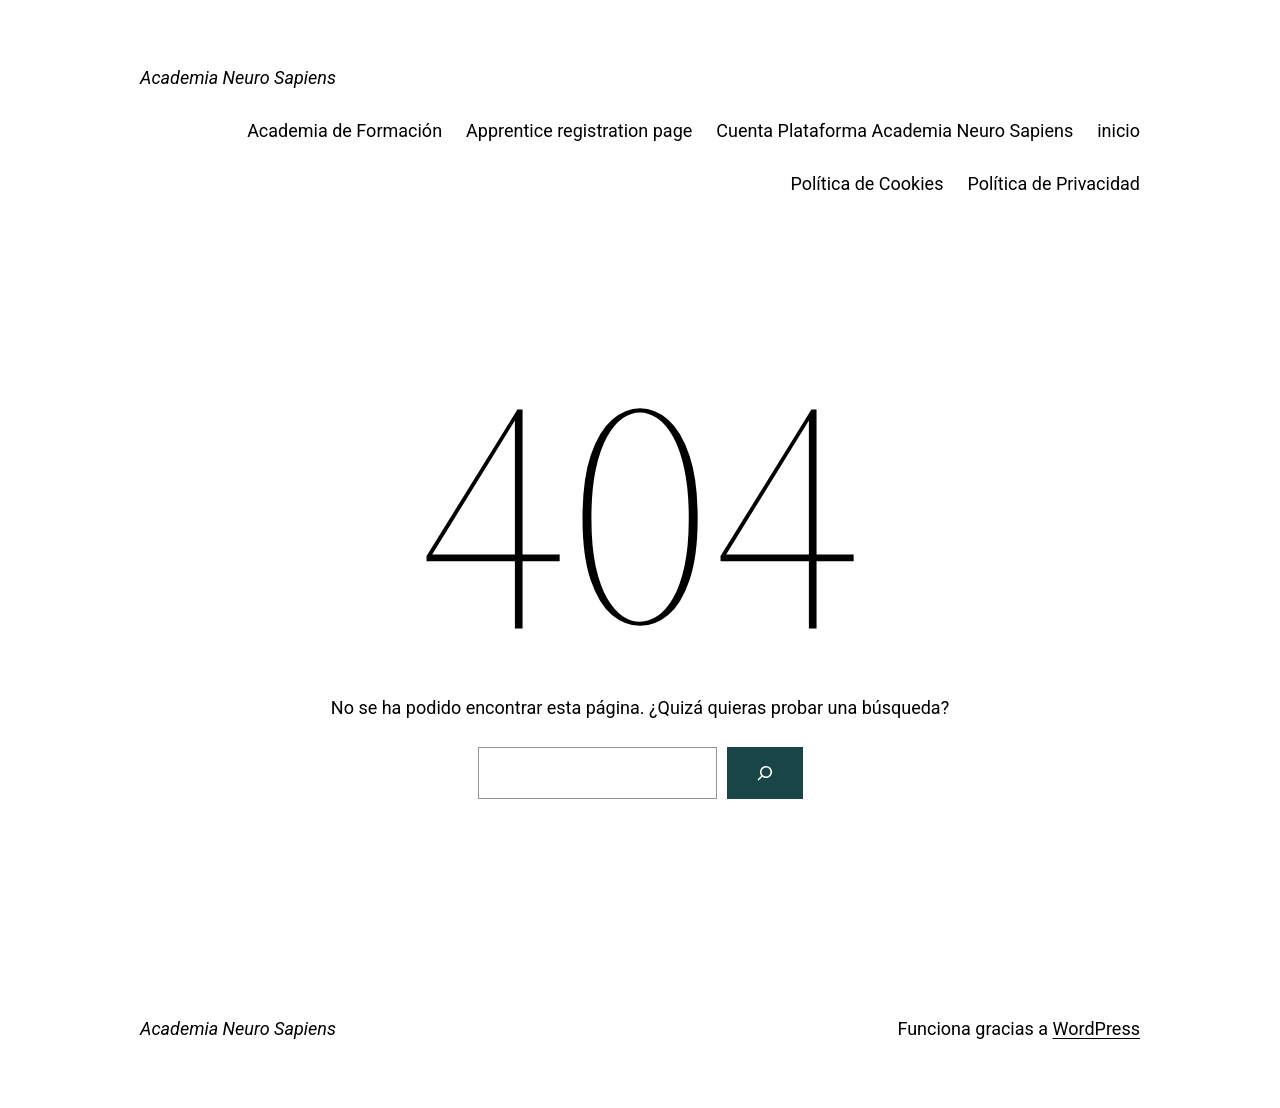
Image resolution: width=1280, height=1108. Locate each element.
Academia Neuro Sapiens (238, 77)
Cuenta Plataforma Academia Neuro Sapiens (894, 130)
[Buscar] (765, 773)
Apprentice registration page (579, 130)
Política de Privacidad (1053, 183)
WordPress (1096, 1028)
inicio (1118, 130)
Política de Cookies (866, 183)
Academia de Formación (344, 130)
